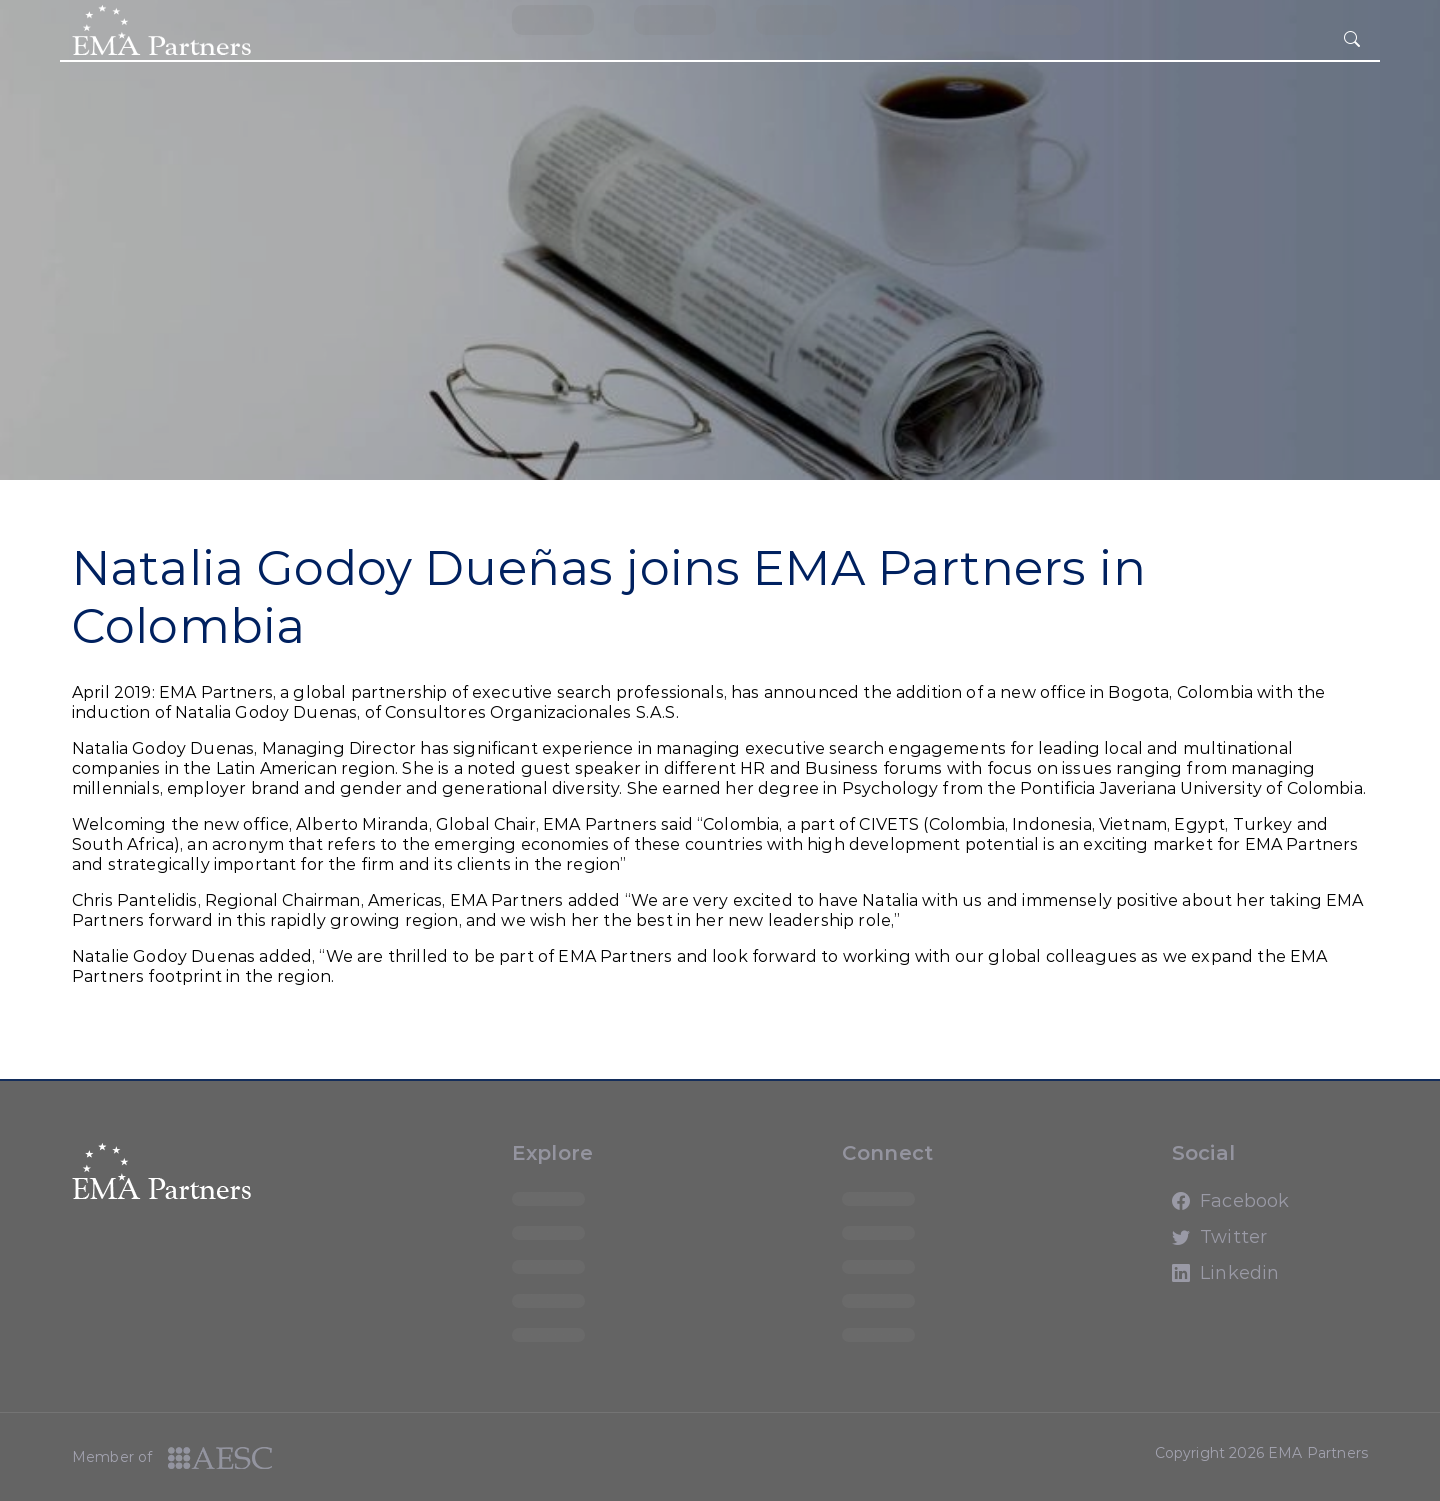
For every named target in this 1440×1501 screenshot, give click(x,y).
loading (553, 19)
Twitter (1190, 1246)
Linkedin (1190, 1282)
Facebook (1190, 1210)
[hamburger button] (1352, 40)
